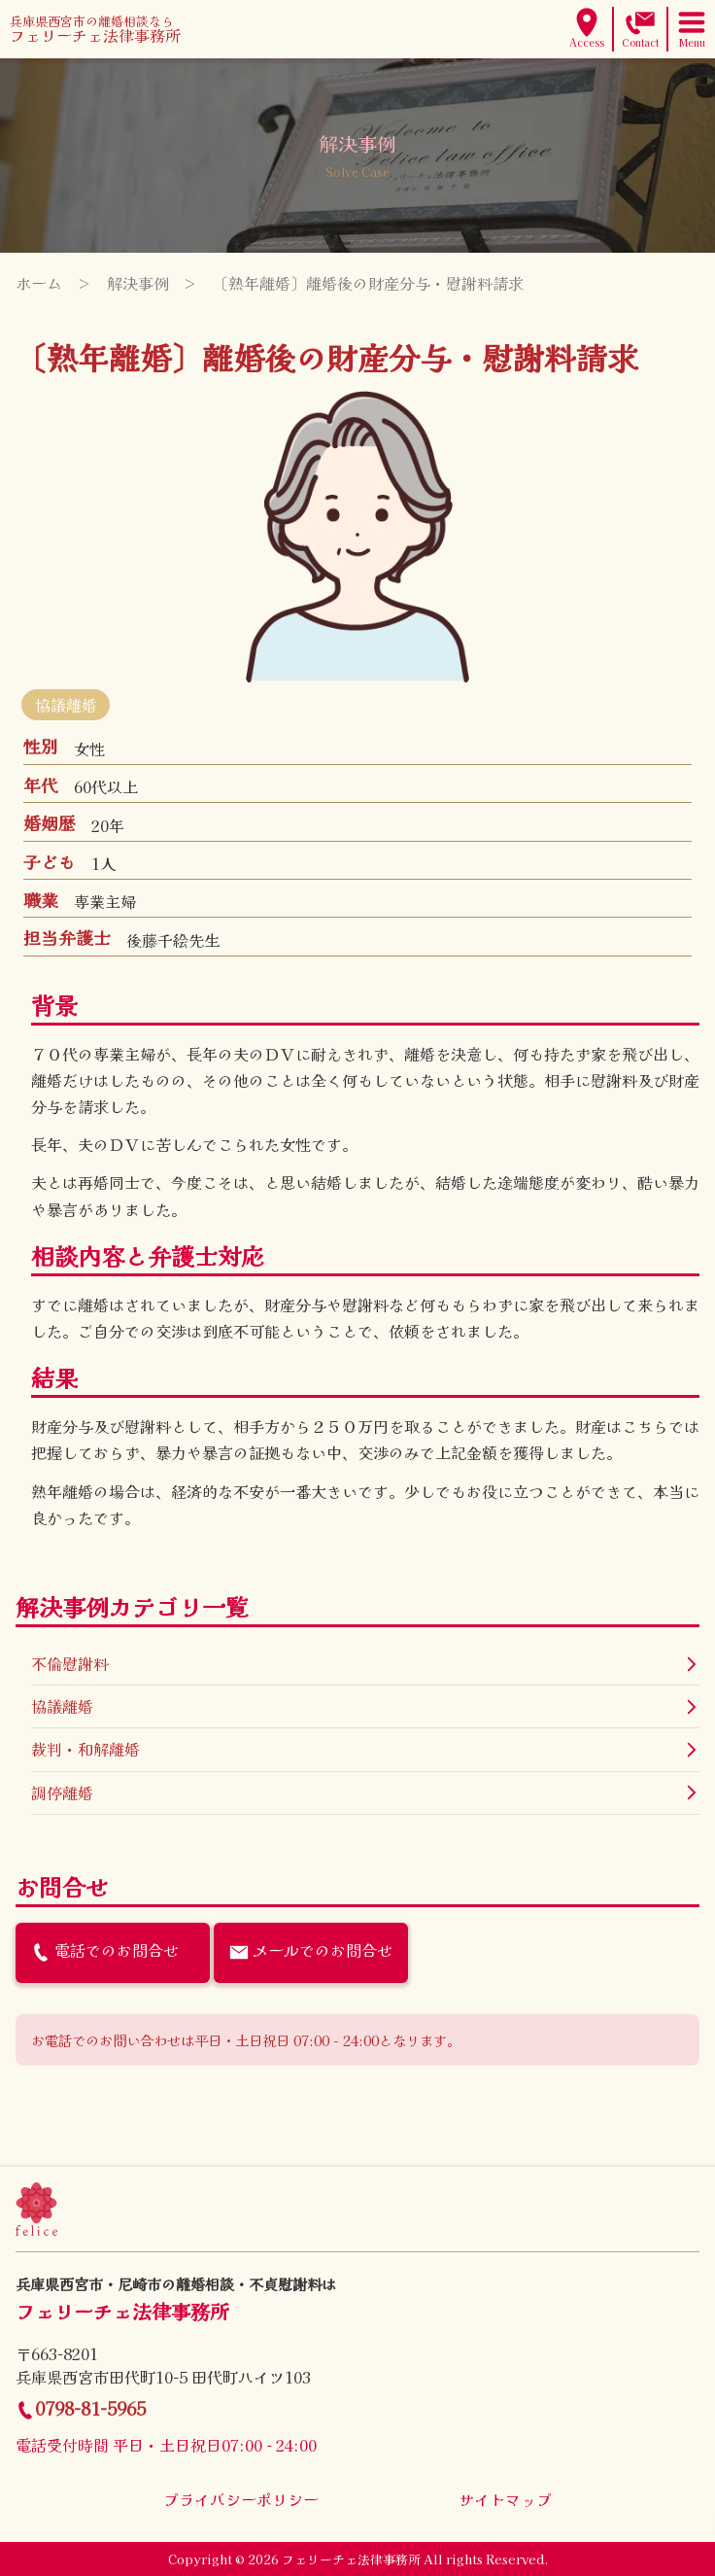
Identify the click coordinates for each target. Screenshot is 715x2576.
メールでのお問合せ (310, 1950)
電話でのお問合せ (105, 1950)
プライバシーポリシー (241, 2499)
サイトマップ (505, 2499)
